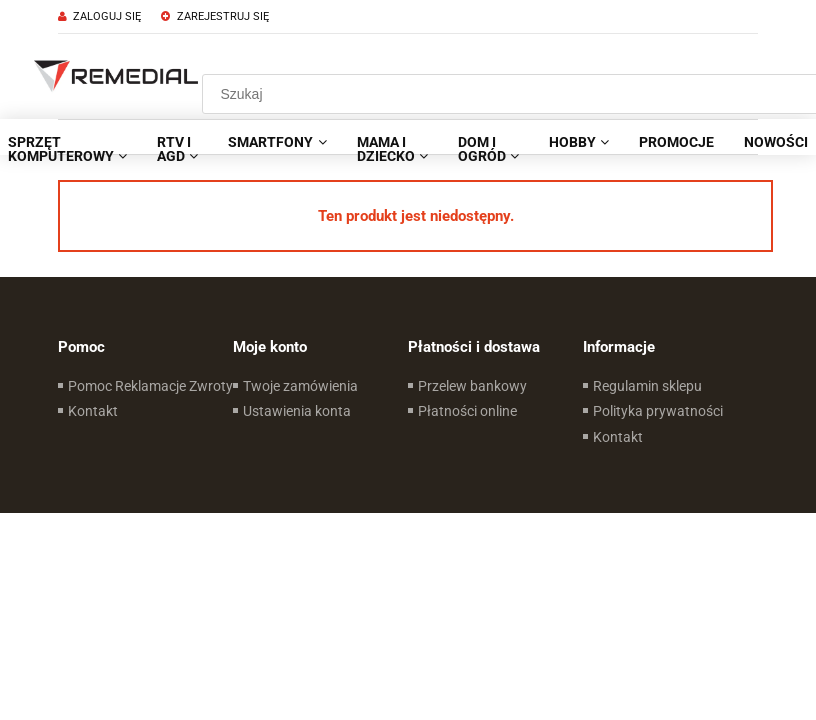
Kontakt (93, 411)
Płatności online (467, 411)
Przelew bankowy (472, 386)
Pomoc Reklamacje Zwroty (150, 386)
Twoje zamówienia (300, 386)
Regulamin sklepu (647, 386)
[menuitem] (177, 149)
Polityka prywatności (658, 411)
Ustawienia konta (297, 411)
